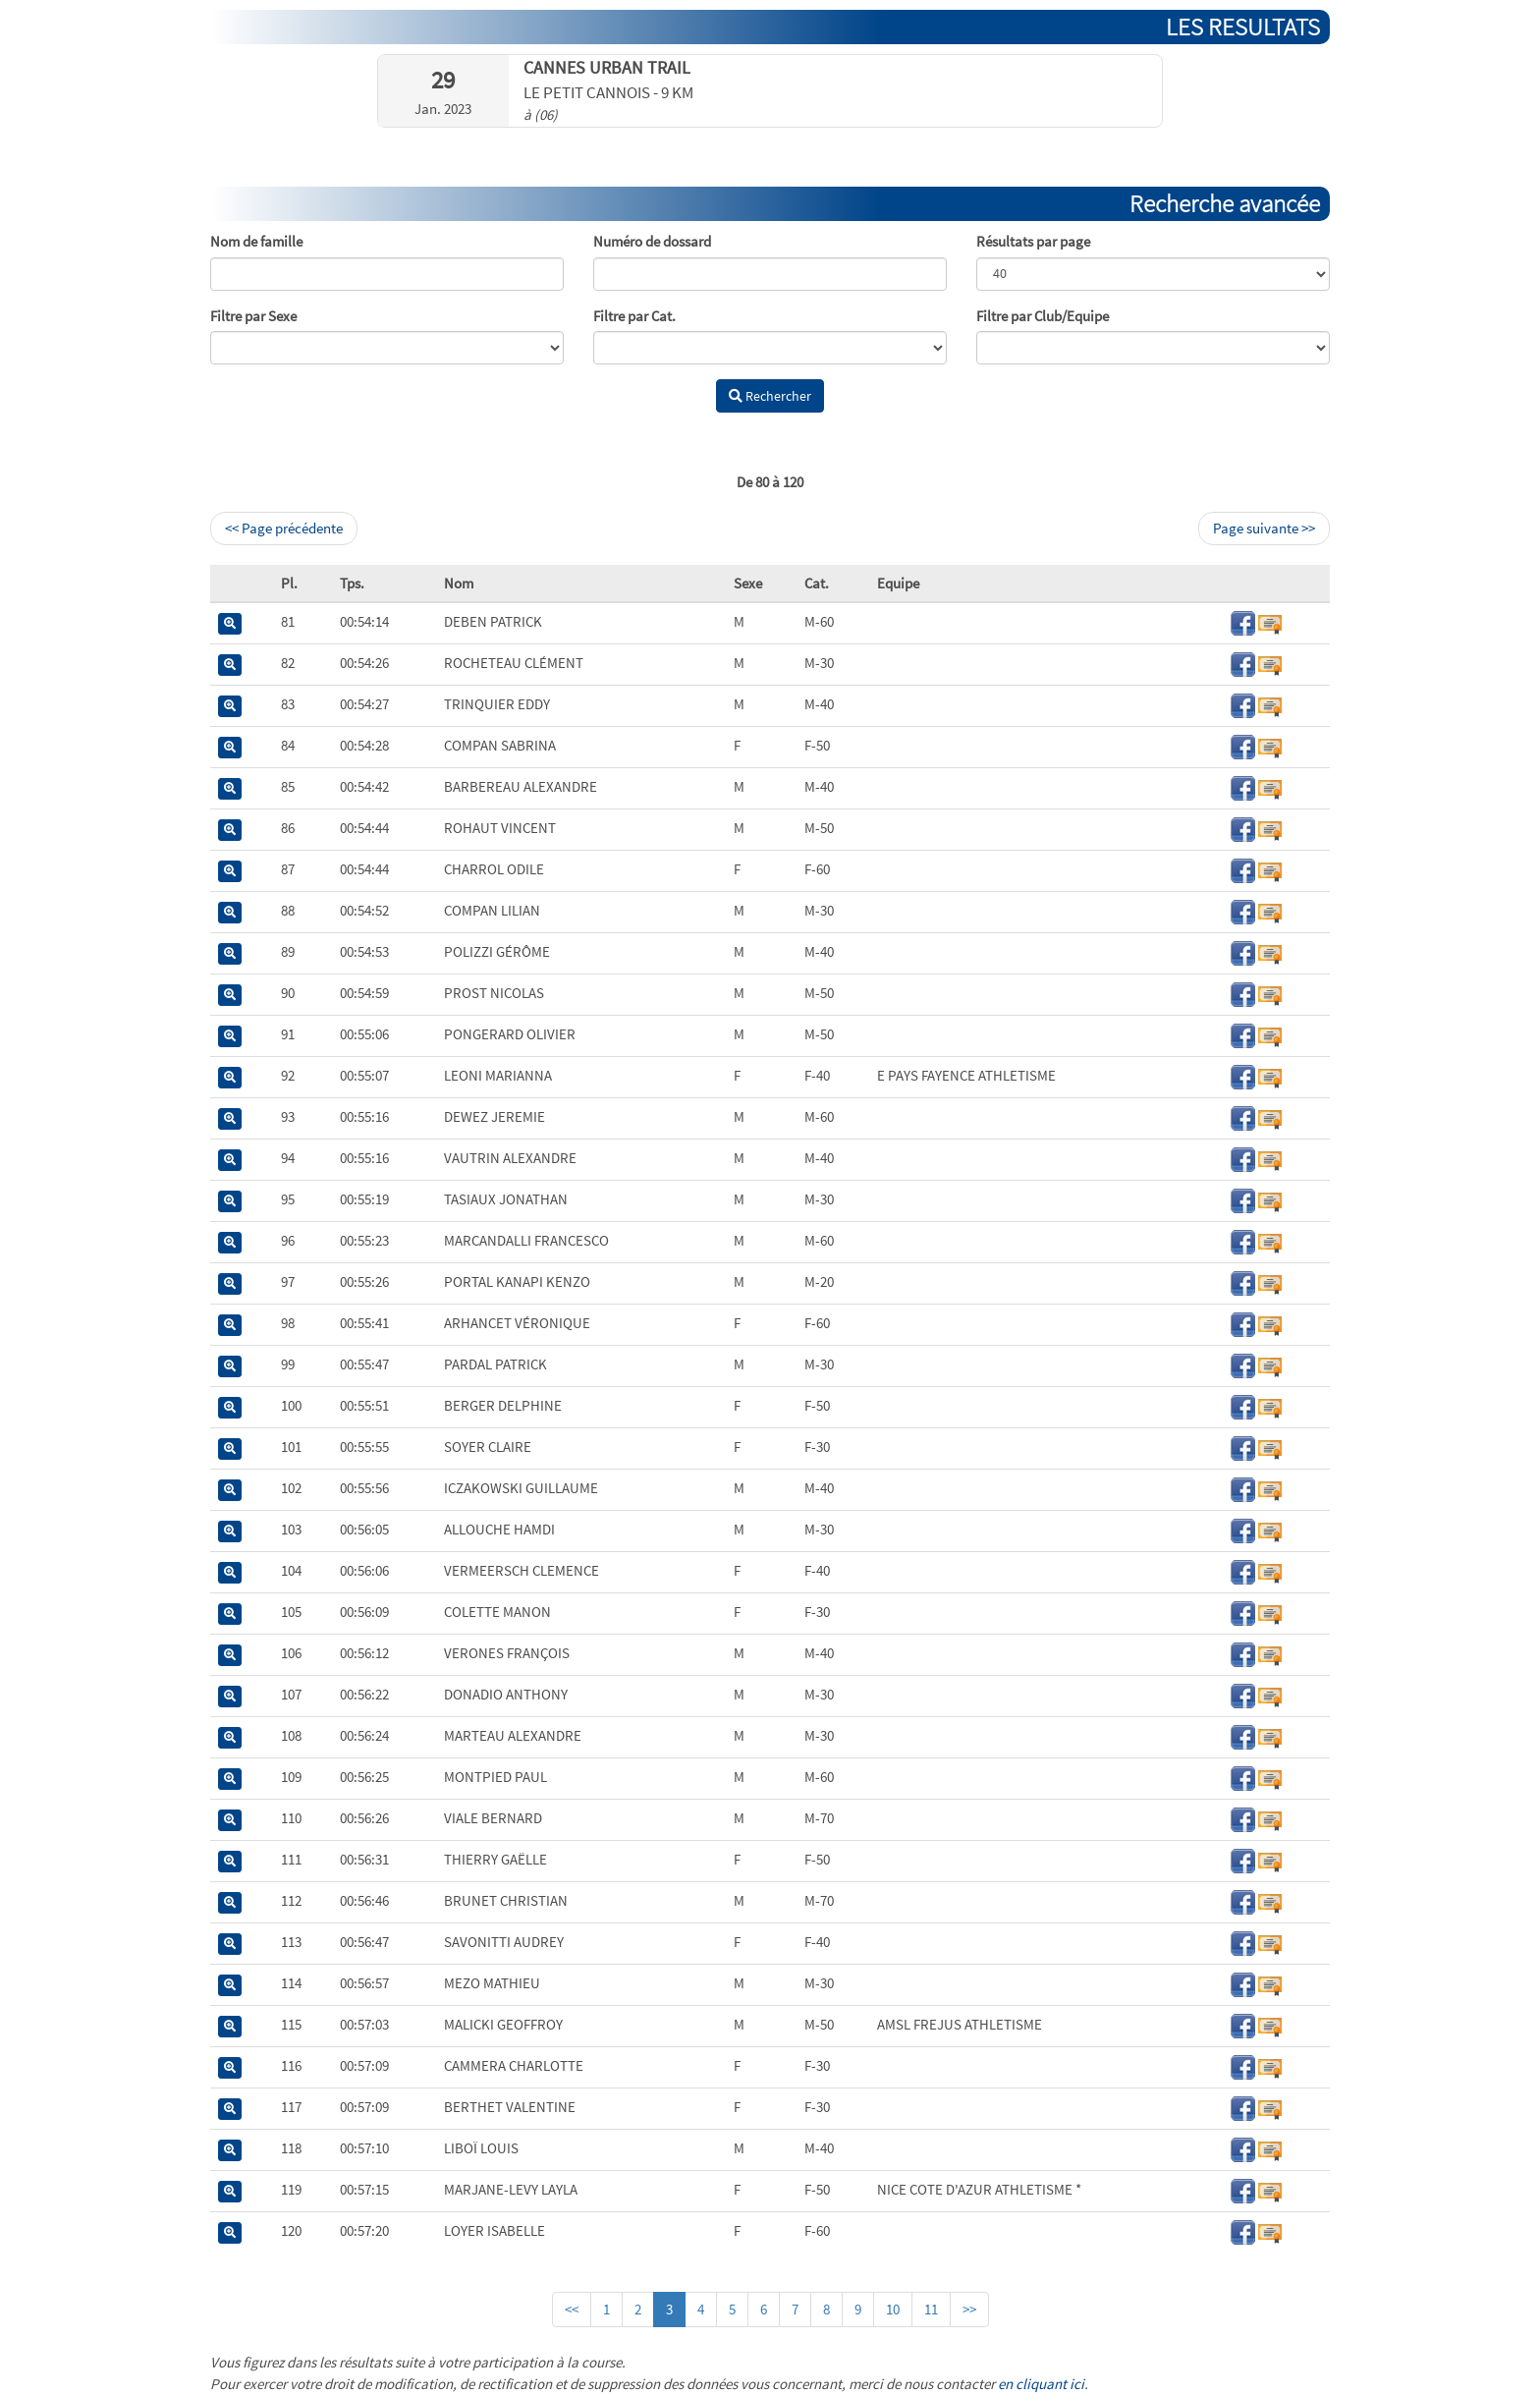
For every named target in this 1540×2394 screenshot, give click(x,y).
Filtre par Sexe (253, 315)
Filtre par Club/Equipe (1042, 315)
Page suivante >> (1264, 528)
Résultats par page (1033, 241)
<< (571, 2309)
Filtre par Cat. (634, 315)
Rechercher (770, 396)
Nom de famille (256, 241)
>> (969, 2309)
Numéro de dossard (652, 241)
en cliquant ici (1041, 2383)
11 (931, 2309)
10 (893, 2309)
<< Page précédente (284, 528)
